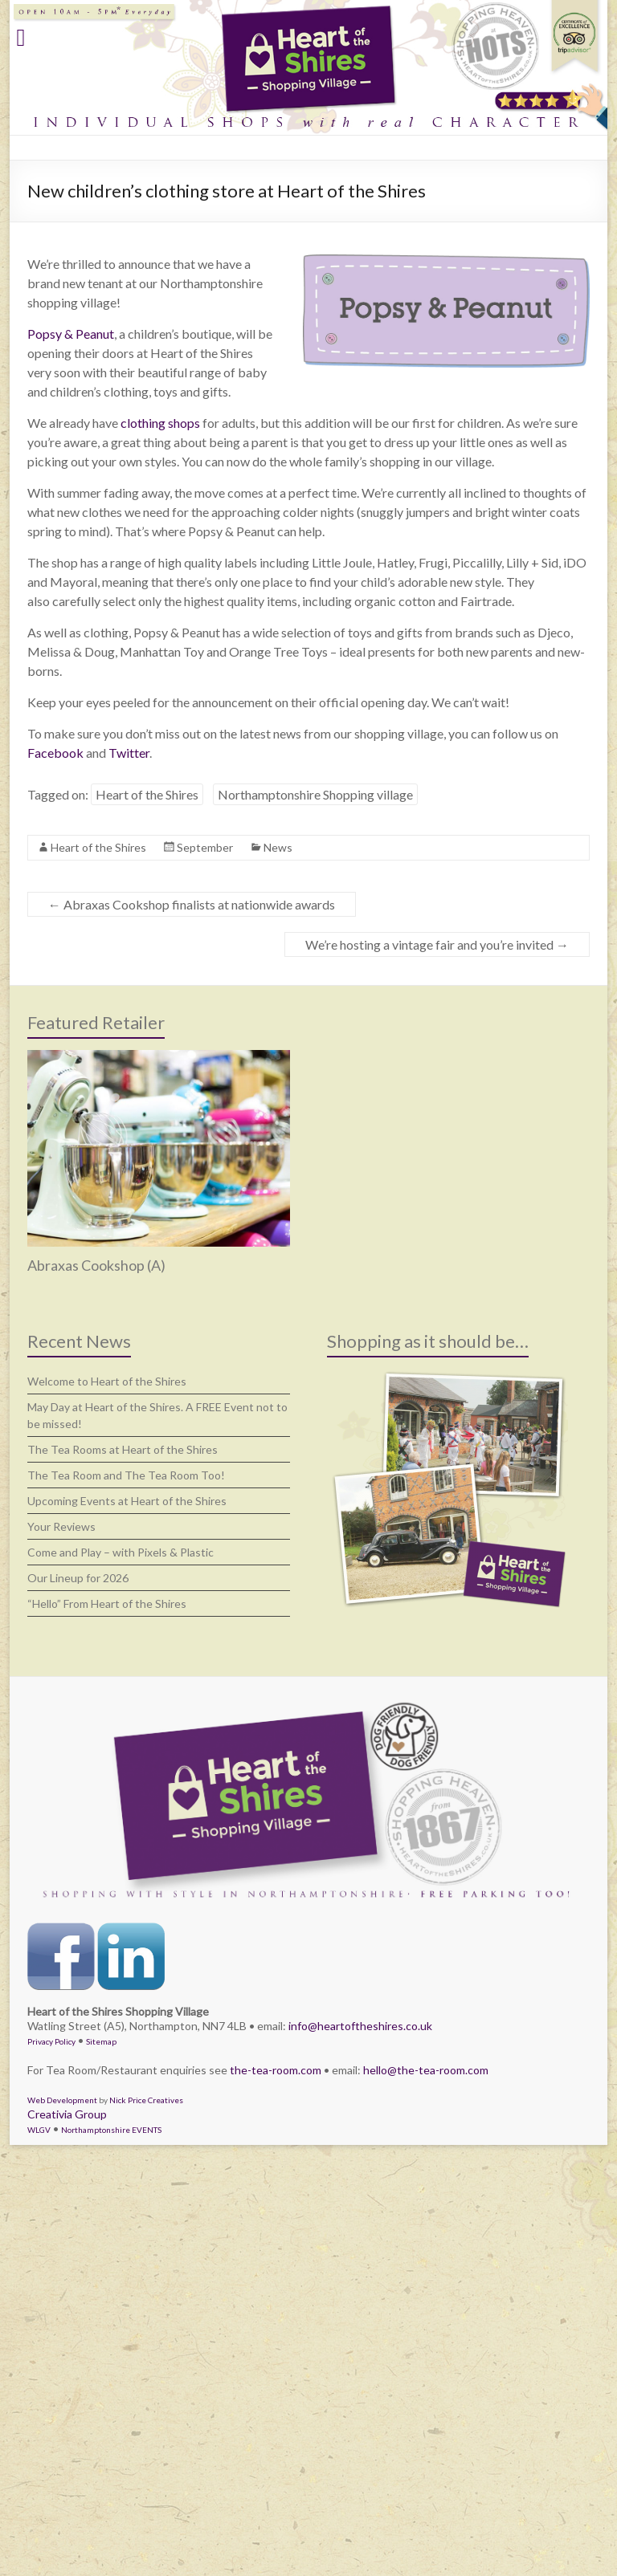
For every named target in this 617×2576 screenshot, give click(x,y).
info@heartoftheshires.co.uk (360, 2026)
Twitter (128, 752)
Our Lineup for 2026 (78, 1578)
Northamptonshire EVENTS (111, 2129)
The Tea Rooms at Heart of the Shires (122, 1449)
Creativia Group (67, 2114)
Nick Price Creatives (146, 2100)
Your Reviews (61, 1526)
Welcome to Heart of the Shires (106, 1381)
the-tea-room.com (275, 2070)
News (278, 847)
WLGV (39, 2129)
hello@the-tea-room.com (425, 2070)
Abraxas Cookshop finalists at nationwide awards (191, 904)
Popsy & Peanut (70, 333)
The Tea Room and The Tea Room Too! (126, 1475)
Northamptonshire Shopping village (315, 794)
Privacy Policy (51, 2041)
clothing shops (160, 422)
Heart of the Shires (147, 794)
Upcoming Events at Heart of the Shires (127, 1501)
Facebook (55, 752)
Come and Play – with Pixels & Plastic (120, 1552)
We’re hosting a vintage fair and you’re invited (437, 944)
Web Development (62, 2100)
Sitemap (101, 2041)
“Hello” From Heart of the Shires (106, 1603)
